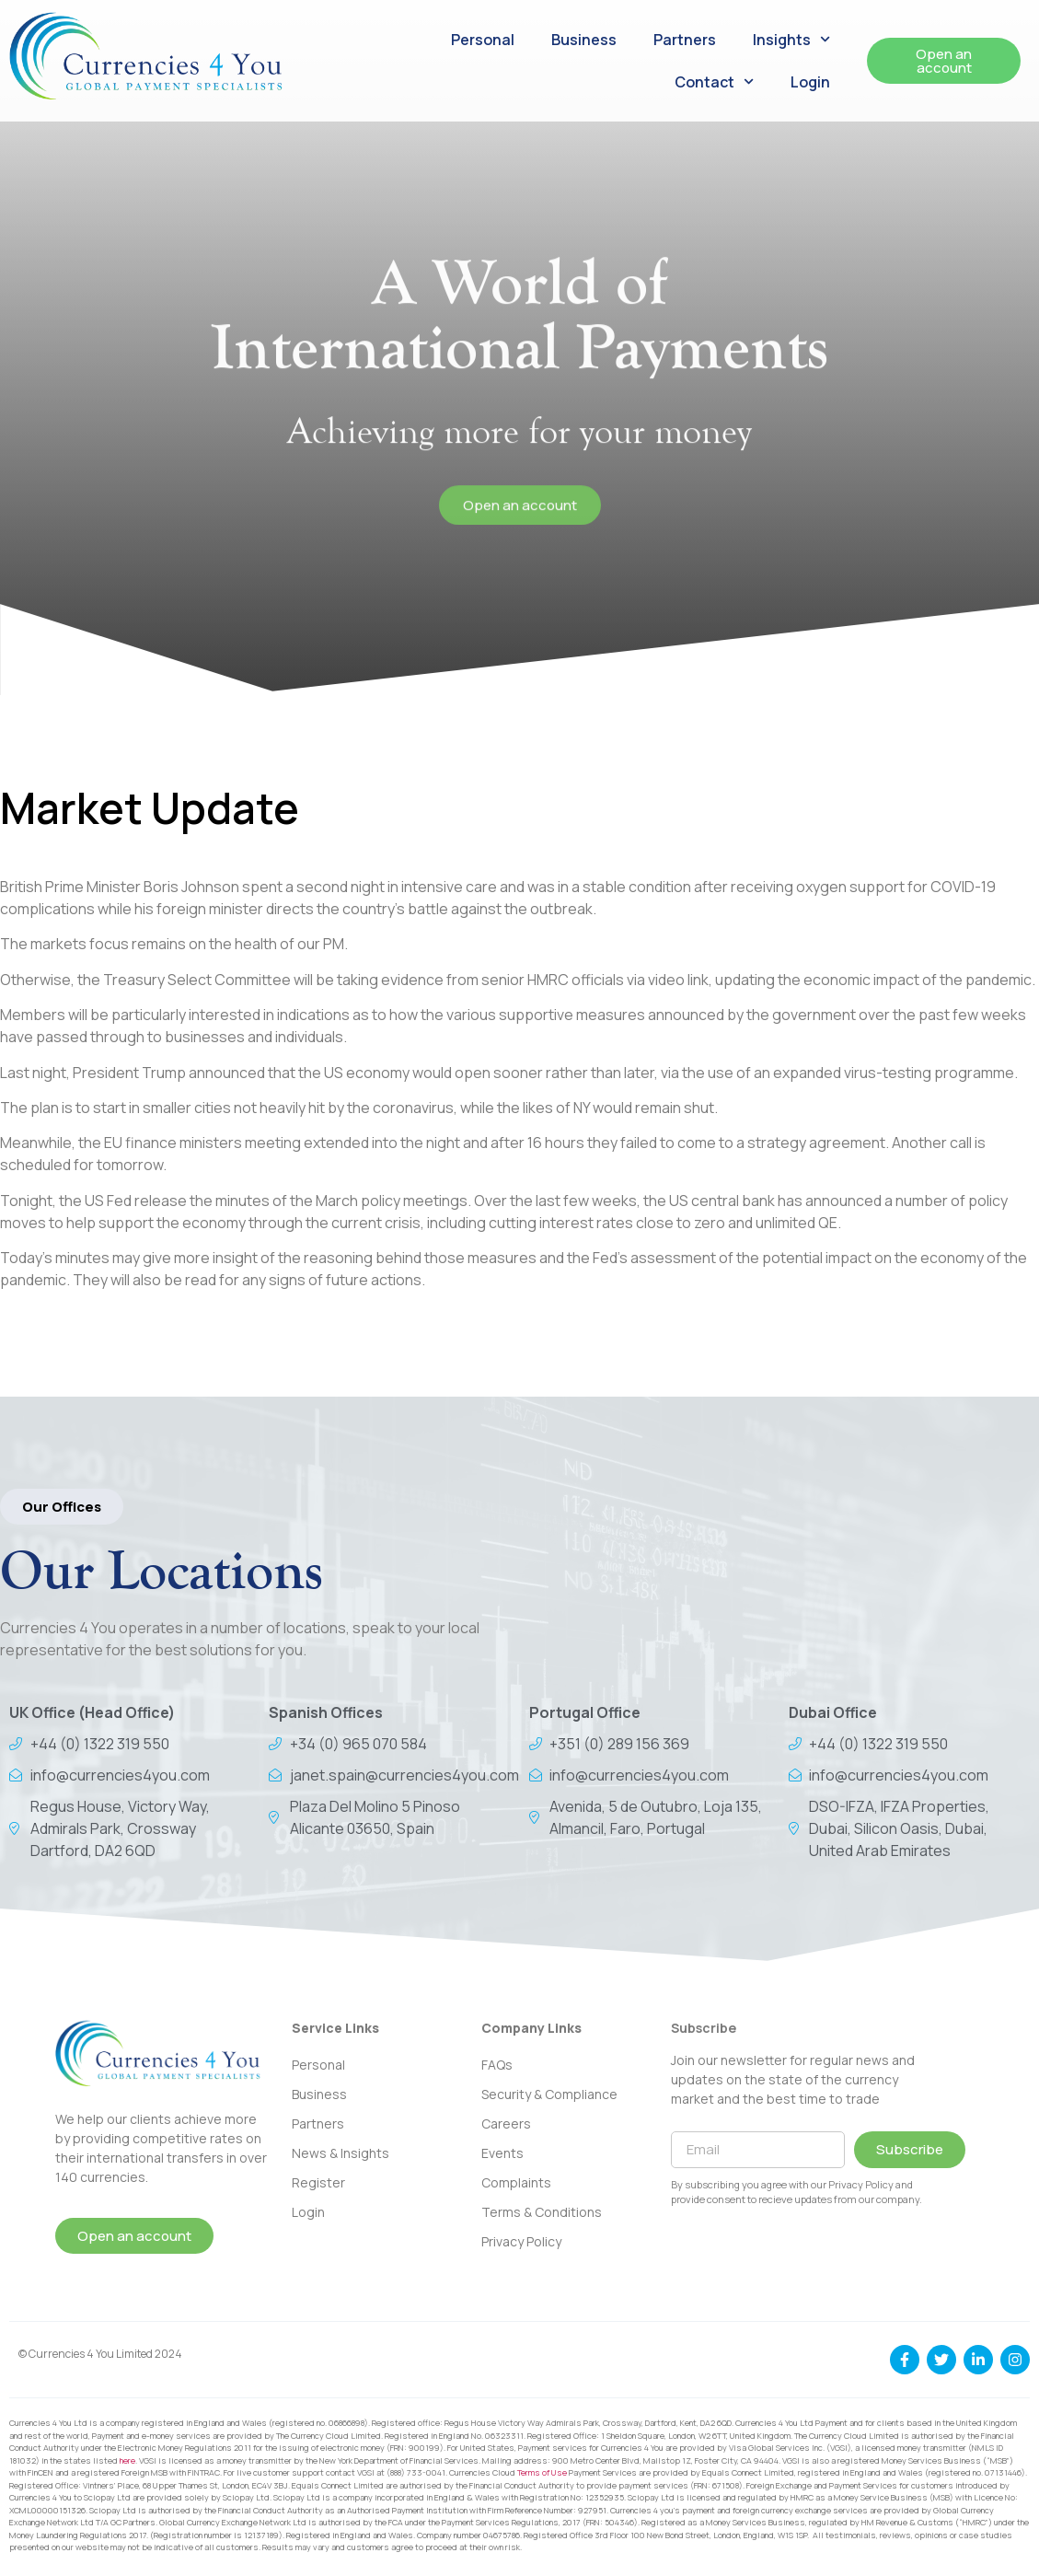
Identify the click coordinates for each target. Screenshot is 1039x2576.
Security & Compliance (549, 2094)
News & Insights (340, 2153)
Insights (791, 39)
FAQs (497, 2064)
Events (502, 2153)
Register (318, 2182)
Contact (714, 81)
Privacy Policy (521, 2241)
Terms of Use (542, 2472)
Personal (482, 39)
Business (584, 39)
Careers (506, 2123)
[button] (61, 1507)
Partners (684, 39)
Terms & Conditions (541, 2212)
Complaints (516, 2182)
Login (810, 82)
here (127, 2460)
